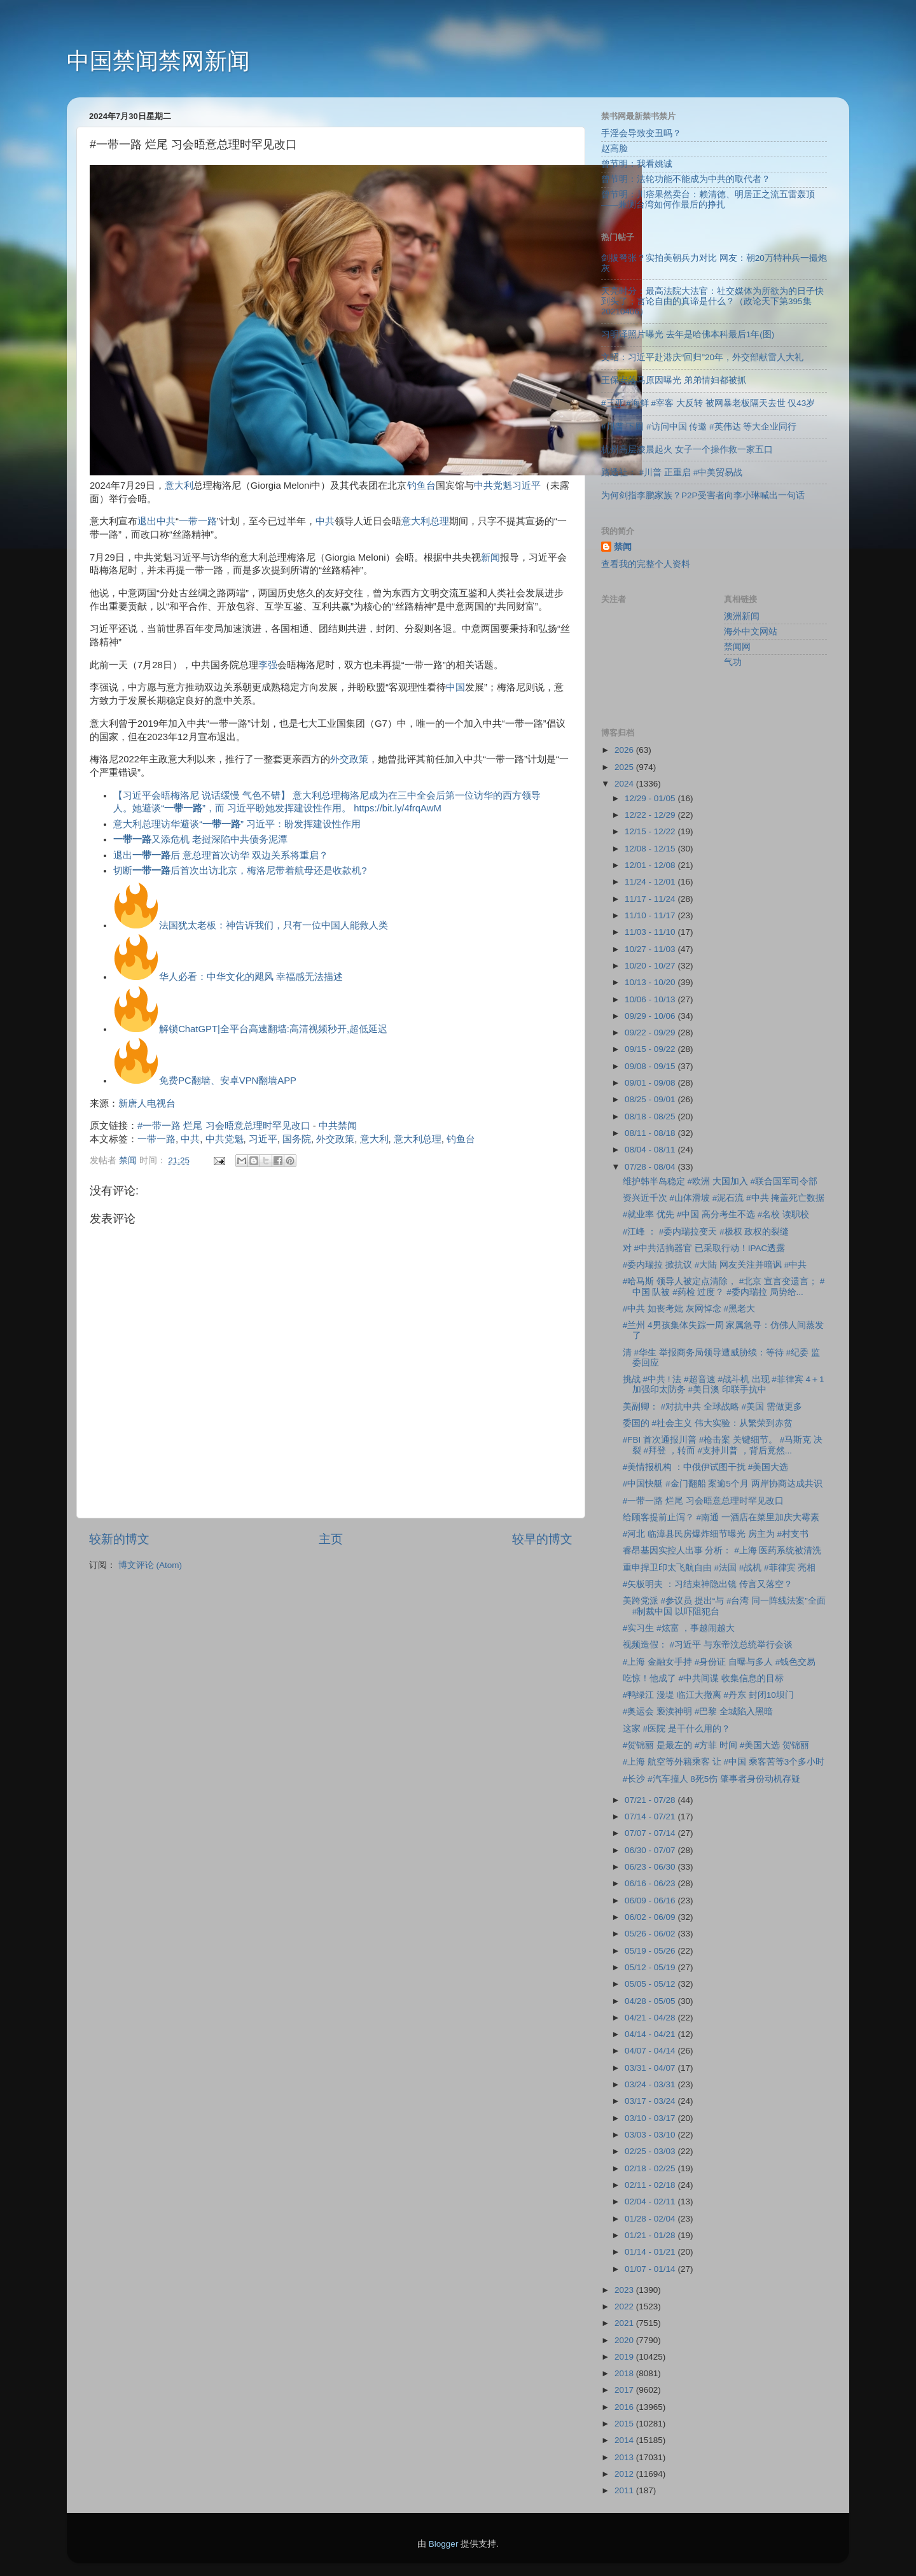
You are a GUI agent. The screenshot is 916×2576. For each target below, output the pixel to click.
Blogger (444, 2544)
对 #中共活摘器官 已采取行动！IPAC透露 (704, 1248)
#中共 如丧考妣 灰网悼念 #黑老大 (689, 1308)
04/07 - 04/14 (651, 2050)
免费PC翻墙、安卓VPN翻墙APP (227, 1080)
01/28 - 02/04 (651, 2218)
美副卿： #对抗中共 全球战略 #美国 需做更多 (712, 1406)
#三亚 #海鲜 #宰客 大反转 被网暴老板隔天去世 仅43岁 (708, 403)
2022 (625, 2306)
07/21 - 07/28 (651, 1800)
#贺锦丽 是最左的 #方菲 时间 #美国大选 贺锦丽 (716, 1745)
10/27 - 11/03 (651, 949)
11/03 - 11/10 (651, 932)
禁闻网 (737, 647)
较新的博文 (119, 1539)
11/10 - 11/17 (651, 915)
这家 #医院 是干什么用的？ (676, 1728)
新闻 (490, 557)
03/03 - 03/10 (651, 2134)
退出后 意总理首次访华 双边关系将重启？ (220, 855)
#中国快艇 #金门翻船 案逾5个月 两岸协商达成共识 (722, 1483)
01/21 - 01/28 (651, 2235)
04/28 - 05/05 (651, 2001)
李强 (267, 665)
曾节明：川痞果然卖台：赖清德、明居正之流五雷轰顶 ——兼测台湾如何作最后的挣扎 (708, 199)
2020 (625, 2340)
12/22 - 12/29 (651, 815)
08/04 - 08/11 (651, 1149)
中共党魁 (493, 485)
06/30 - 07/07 (651, 1850)
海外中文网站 (750, 631)
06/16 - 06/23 (651, 1883)
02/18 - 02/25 (651, 2168)
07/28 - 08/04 (651, 1167)
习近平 (526, 485)
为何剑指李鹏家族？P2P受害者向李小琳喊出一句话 (703, 495)
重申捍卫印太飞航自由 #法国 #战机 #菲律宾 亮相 (719, 1567)
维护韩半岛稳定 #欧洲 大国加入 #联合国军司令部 (720, 1181)
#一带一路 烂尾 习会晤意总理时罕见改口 (223, 1126)
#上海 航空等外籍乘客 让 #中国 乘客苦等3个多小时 (724, 1762)
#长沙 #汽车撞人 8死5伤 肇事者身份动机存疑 (711, 1779)
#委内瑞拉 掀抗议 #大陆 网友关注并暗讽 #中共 (715, 1265)
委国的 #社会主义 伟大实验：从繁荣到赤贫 (708, 1423)
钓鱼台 (421, 485)
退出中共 (156, 521)
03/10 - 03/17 (651, 2118)
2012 (625, 2474)
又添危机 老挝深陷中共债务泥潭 (200, 839)
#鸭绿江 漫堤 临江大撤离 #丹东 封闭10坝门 (708, 1695)
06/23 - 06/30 (651, 1867)
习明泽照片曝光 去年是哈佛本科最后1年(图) (687, 334)
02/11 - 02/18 (651, 2185)
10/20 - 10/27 (651, 965)
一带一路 (198, 521)
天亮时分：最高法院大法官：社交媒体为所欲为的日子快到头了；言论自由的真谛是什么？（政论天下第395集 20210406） (712, 301)
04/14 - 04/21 (651, 2034)
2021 (625, 2323)
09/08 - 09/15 (651, 1066)
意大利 (179, 485)
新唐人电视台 (147, 1103)
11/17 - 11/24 (651, 899)
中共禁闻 (338, 1126)
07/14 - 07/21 (651, 1816)
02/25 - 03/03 (651, 2151)
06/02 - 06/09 (651, 1917)
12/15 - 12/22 (651, 831)
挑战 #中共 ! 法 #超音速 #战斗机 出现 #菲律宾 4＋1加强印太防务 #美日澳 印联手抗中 (723, 1384)
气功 (733, 662)
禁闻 (623, 547)
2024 (625, 783)
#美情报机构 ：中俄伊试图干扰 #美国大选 (706, 1467)
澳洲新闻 (742, 616)
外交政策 (349, 759)
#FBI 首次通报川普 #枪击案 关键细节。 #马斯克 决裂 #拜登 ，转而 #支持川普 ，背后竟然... (722, 1445)
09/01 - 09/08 (651, 1083)
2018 (625, 2373)
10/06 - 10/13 (651, 999)
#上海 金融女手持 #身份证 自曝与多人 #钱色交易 (719, 1662)
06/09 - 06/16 (651, 1900)
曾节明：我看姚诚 (636, 164)
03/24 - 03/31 (651, 2084)
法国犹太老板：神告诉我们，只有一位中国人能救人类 (273, 925)
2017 (625, 2390)
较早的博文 (542, 1539)
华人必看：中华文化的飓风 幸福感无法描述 (251, 977)
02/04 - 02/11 (651, 2201)
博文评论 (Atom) (150, 1565)
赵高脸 (614, 148)
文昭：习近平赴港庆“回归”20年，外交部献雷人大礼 (702, 357)
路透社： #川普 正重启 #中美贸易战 (671, 472)
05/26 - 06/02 (651, 1933)
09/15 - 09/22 (651, 1049)
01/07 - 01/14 (651, 2269)
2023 (625, 2290)
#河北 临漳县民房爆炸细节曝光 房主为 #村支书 (715, 1534)
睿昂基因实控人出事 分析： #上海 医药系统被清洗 (722, 1550)
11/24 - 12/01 (651, 881)
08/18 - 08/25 (651, 1116)
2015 (625, 2423)
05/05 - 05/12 (651, 1984)
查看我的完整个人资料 (645, 564)
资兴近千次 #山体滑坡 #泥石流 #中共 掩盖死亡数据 (724, 1198)
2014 (625, 2440)
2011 (625, 2490)
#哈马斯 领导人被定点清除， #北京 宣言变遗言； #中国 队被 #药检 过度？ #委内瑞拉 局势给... (724, 1286)
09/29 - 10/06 (651, 1016)
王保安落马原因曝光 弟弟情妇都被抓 (673, 380)
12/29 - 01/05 (651, 798)
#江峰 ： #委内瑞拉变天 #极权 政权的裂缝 (706, 1231)
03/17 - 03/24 (651, 2101)
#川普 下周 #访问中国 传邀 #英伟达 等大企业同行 (698, 426)
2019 (625, 2357)
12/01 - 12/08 (651, 865)
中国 (455, 687)
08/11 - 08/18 (651, 1133)
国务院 (296, 1139)
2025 (625, 767)
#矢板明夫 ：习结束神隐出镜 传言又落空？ (708, 1584)
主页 (331, 1539)
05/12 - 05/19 (651, 1967)
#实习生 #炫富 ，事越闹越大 (679, 1628)
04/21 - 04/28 (651, 2017)
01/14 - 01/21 (651, 2252)
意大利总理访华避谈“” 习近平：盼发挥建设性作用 (237, 824)
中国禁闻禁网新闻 (158, 61)
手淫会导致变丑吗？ (641, 133)
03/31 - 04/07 (651, 2068)
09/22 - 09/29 (651, 1032)
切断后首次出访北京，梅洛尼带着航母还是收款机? (239, 870)
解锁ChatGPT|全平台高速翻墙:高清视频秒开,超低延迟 (273, 1029)
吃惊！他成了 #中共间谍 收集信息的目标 (703, 1678)
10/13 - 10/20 (651, 982)
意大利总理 (425, 521)
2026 (625, 750)
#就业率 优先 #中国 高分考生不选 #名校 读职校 (716, 1214)
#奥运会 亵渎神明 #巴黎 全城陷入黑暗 (698, 1711)
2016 (625, 2407)
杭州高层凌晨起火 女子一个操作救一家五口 (687, 449)
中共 (325, 521)
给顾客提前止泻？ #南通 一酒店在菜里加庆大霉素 (721, 1517)
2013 (625, 2457)
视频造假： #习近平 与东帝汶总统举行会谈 (708, 1644)
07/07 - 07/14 (651, 1833)
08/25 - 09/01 (651, 1099)
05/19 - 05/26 (651, 1951)
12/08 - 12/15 (651, 848)
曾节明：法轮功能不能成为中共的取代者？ (685, 179)
